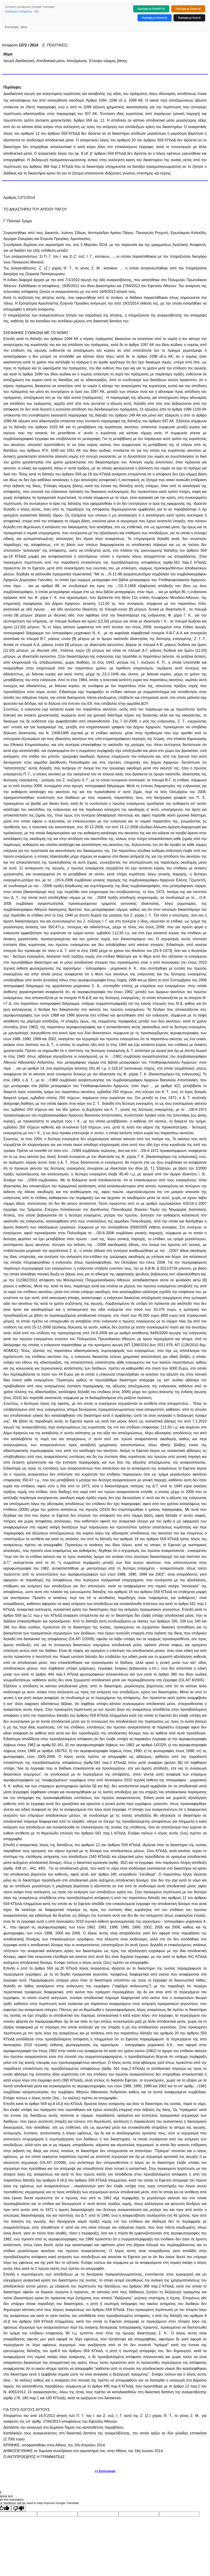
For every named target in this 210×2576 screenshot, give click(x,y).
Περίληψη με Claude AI (188, 9)
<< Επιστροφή (105, 2471)
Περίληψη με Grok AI (189, 18)
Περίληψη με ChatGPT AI (151, 9)
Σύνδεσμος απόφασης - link (22, 11)
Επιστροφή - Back (16, 27)
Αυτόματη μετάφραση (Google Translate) (30, 7)
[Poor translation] (18, 2508)
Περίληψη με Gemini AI (154, 18)
